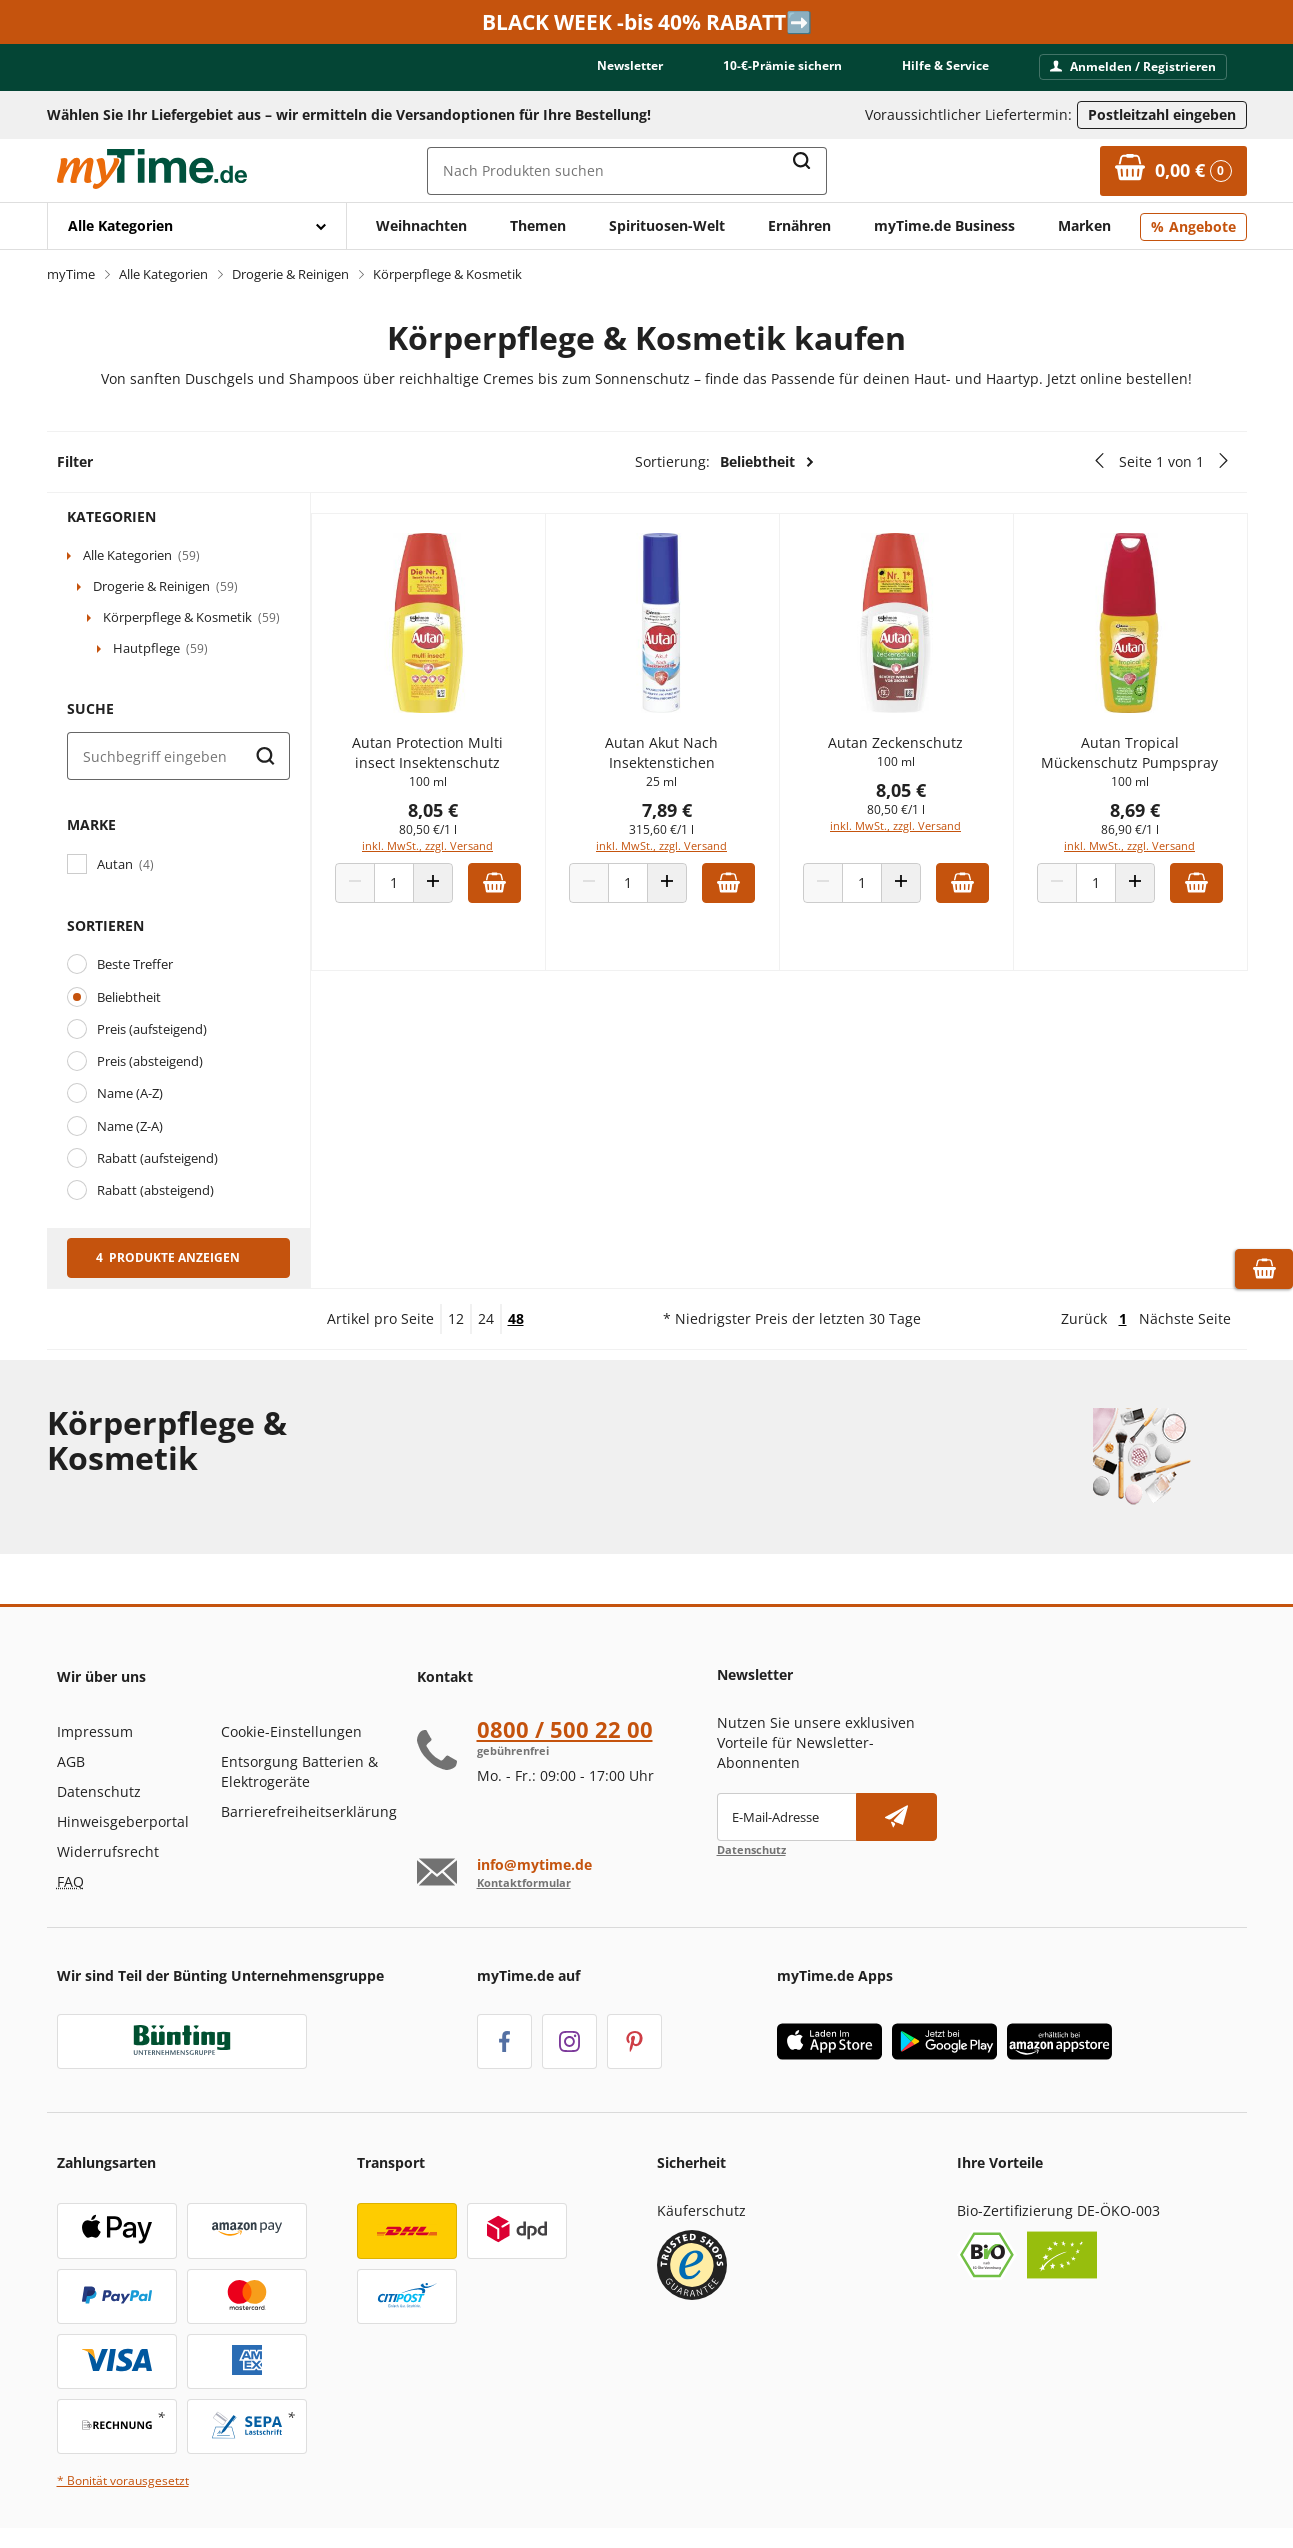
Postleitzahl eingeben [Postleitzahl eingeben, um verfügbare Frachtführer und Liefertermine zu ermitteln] (1162, 114)
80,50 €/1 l (454, 839)
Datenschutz (99, 1791)
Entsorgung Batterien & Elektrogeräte (299, 1771)
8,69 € (1138, 820)
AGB (71, 1761)
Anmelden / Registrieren (1133, 66)
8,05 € (459, 820)
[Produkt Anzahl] (420, 893)
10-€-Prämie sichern (782, 65)
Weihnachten (421, 225)
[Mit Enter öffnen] (197, 226)
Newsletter (630, 65)
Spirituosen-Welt (667, 225)
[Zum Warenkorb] (1173, 171)
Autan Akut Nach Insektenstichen (680, 762)
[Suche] (178, 756)
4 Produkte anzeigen (168, 1257)
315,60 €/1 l (680, 839)
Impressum (95, 1731)
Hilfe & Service (945, 65)
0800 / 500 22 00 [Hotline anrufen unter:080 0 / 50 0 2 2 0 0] (565, 1729)
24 (486, 1318)
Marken (1084, 225)
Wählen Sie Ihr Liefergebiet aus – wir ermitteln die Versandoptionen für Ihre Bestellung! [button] (349, 114)
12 (456, 1318)
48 (516, 1318)
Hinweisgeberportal (123, 1821)
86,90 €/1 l (1133, 839)
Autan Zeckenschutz (906, 752)
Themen (538, 225)
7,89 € (685, 820)
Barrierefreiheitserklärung (309, 1811)
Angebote (1202, 226)
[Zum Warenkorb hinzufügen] (520, 893)
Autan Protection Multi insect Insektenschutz (453, 762)
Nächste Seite (1185, 1318)
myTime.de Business (944, 225)
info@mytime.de (534, 1865)
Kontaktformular (524, 1882)
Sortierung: (725, 462)
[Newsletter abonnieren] (896, 1817)
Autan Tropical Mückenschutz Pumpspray (1133, 762)
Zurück (1084, 1318)
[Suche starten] (266, 756)
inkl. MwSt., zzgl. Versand (453, 855)
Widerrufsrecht (108, 1851)
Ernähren (799, 225)
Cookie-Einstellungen (291, 1731)
